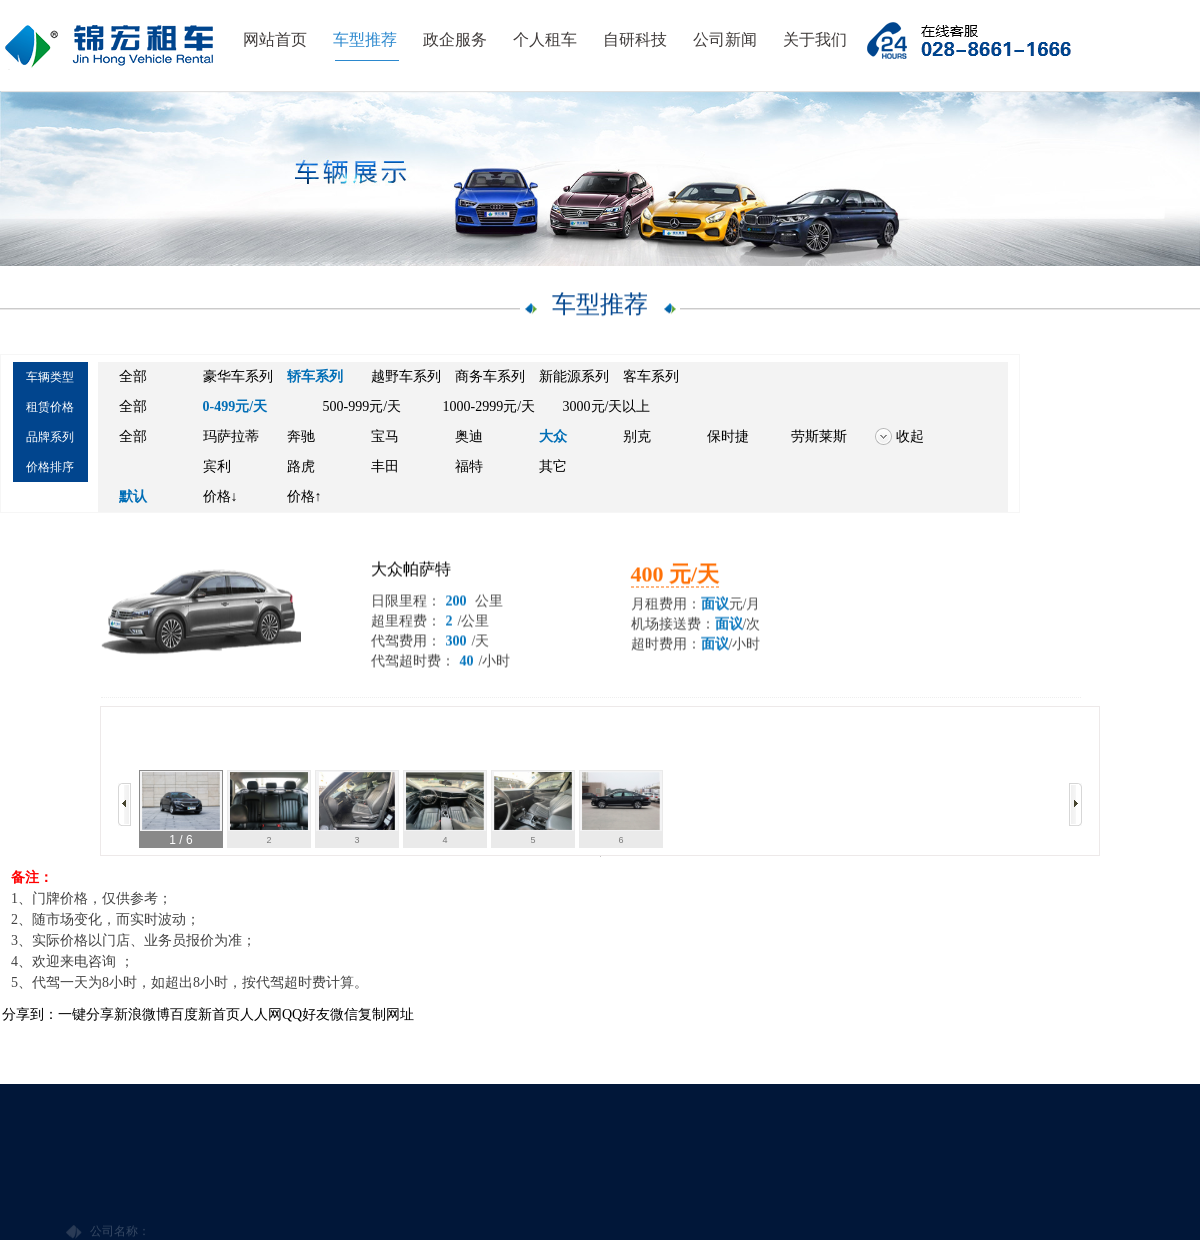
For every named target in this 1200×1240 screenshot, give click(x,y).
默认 (133, 498)
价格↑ (304, 498)
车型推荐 (365, 39)
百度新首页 (205, 1014)
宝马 (385, 438)
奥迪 (469, 438)
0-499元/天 (235, 408)
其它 (553, 468)
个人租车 (545, 39)
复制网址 (386, 1014)
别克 (637, 438)
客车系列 (651, 378)
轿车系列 (315, 378)
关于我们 (815, 39)
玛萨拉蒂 (231, 438)
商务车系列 (490, 378)
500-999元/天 (362, 408)
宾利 (217, 468)
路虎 (301, 468)
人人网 (261, 1014)
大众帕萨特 (411, 579)
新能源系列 (574, 378)
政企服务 (455, 39)
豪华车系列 (238, 378)
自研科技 (635, 39)
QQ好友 (306, 1014)
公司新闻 (725, 39)
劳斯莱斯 (819, 438)
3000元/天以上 (607, 408)
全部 (133, 378)
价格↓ (220, 498)
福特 (469, 468)
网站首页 (275, 39)
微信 (344, 1014)
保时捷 (728, 438)
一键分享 (86, 1014)
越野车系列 (406, 378)
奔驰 (301, 438)
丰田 (385, 468)
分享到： (30, 1014)
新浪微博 (142, 1014)
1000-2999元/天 (489, 408)
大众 (553, 438)
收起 (910, 438)
